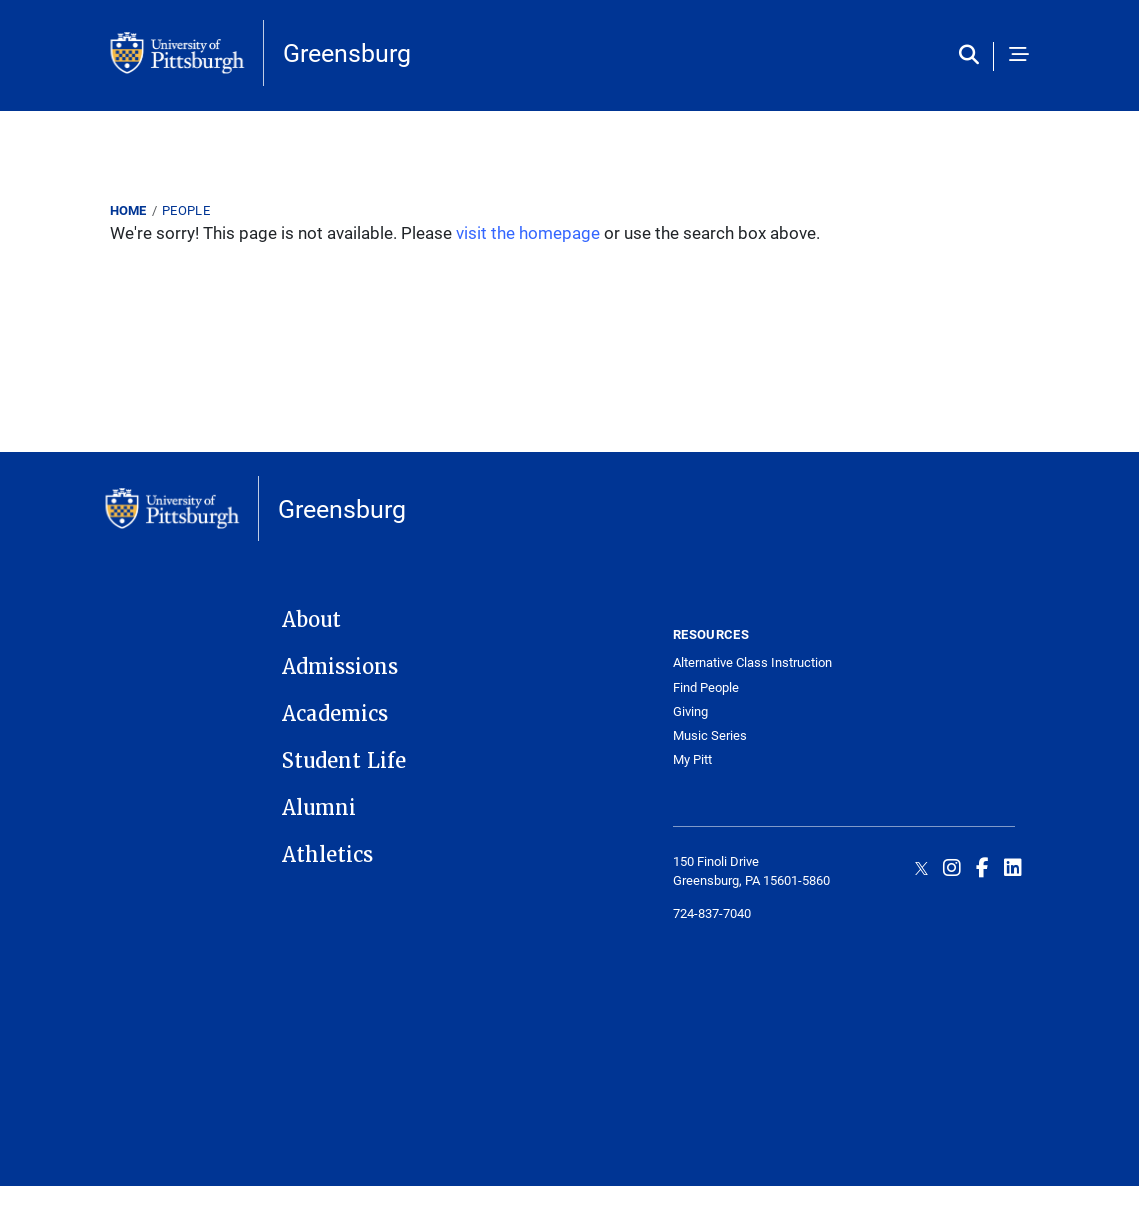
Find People (706, 687)
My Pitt (692, 759)
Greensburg (347, 52)
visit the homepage (528, 232)
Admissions (340, 667)
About (311, 620)
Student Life (344, 761)
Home (128, 210)
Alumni (319, 808)
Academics (335, 714)
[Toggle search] (973, 56)
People (186, 210)
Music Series (710, 735)
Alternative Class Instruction (752, 662)
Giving (690, 711)
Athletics (327, 855)
